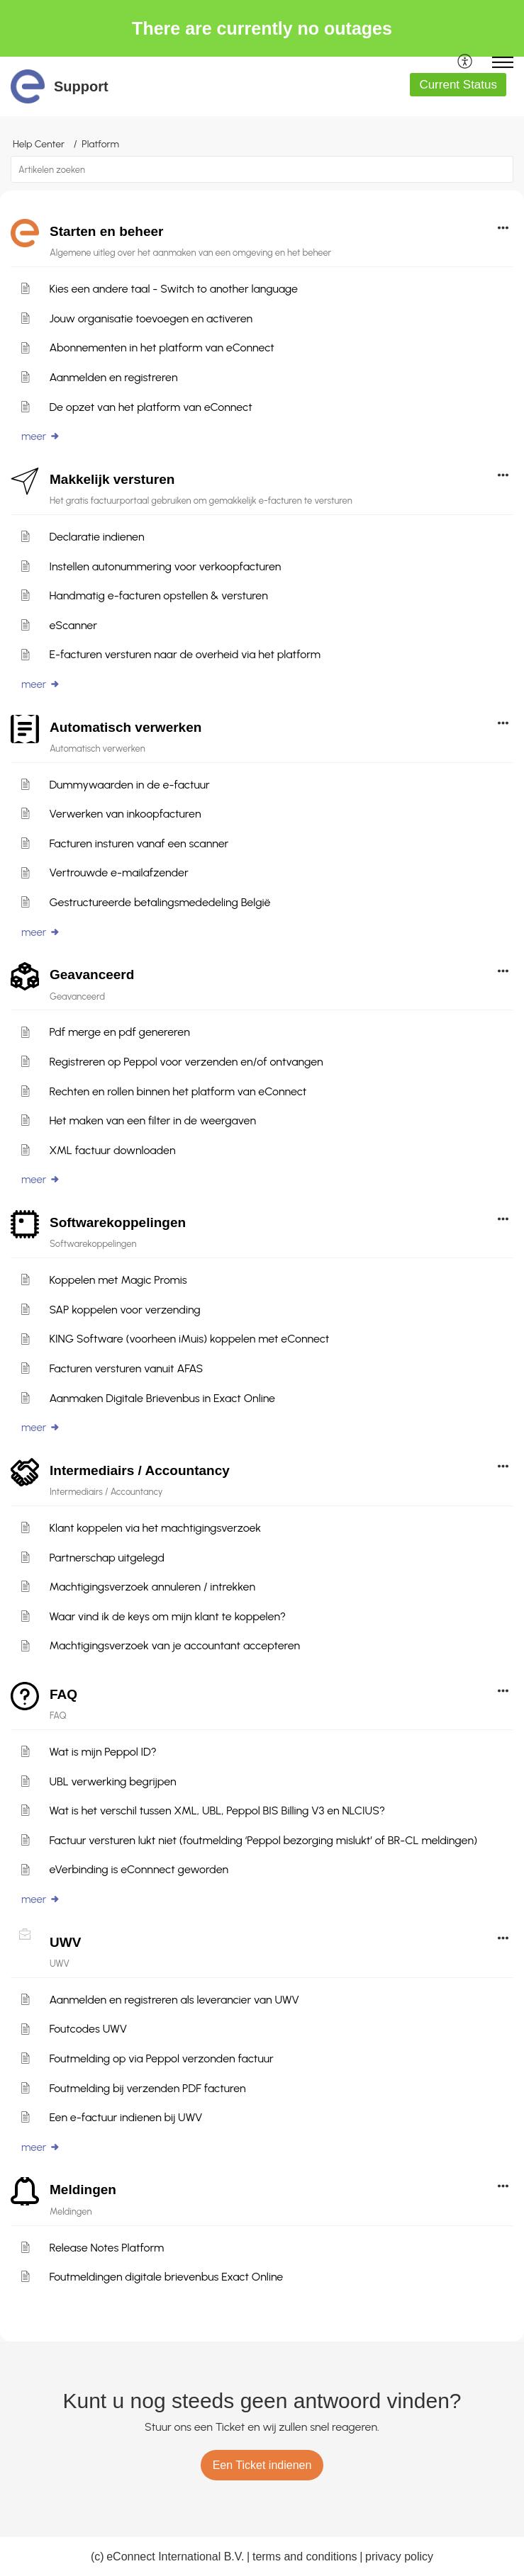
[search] (262, 169)
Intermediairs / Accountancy (140, 1470)
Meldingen (83, 2189)
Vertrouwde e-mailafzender (118, 872)
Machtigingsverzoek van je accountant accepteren (174, 1645)
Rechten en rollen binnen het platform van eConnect (177, 1091)
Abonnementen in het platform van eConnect (161, 347)
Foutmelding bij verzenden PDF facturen (147, 2088)
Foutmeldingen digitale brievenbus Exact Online (166, 2276)
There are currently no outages (262, 28)
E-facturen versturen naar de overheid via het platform (184, 654)
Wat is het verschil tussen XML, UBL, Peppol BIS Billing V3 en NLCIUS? (217, 1810)
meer (40, 436)
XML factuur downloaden (112, 1150)
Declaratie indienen (96, 536)
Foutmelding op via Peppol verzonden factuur (161, 2058)
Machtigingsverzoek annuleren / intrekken (152, 1586)
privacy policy (399, 2556)
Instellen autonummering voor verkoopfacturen (165, 566)
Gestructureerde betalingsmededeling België (159, 902)
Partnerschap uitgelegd (107, 1557)
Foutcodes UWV (88, 2028)
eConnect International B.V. (175, 2556)
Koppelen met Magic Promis (117, 1280)
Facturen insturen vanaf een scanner (138, 843)
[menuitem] (465, 62)
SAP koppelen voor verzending (124, 1309)
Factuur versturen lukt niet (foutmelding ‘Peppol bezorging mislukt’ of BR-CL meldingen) (263, 1840)
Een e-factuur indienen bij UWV (125, 2117)
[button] (465, 62)
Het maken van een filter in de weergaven (152, 1120)
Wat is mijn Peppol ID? (102, 1751)
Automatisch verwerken (125, 727)
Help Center (39, 144)
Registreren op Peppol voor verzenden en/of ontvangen (186, 1061)
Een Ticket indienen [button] (262, 2465)
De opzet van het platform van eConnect (150, 407)
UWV (65, 1942)
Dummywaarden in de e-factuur (129, 784)
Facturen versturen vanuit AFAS (126, 1368)
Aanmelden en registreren (113, 377)
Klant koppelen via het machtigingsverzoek (155, 1528)
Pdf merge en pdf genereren (119, 1032)
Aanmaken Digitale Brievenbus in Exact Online (162, 1398)
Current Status (458, 84)
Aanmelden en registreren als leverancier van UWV (174, 1999)
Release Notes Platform (106, 2247)
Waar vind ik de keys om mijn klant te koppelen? (167, 1616)
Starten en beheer (107, 231)
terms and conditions (304, 2556)
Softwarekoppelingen (118, 1222)
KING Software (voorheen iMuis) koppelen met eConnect (189, 1338)
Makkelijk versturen (112, 479)
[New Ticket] (262, 2465)
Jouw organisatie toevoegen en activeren (150, 318)
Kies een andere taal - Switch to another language (173, 288)
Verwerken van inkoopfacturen (125, 813)
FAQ (63, 1694)
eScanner (73, 625)
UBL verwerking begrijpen (112, 1781)
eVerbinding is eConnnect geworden (138, 1869)
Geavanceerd (92, 974)
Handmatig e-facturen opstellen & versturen (158, 595)
